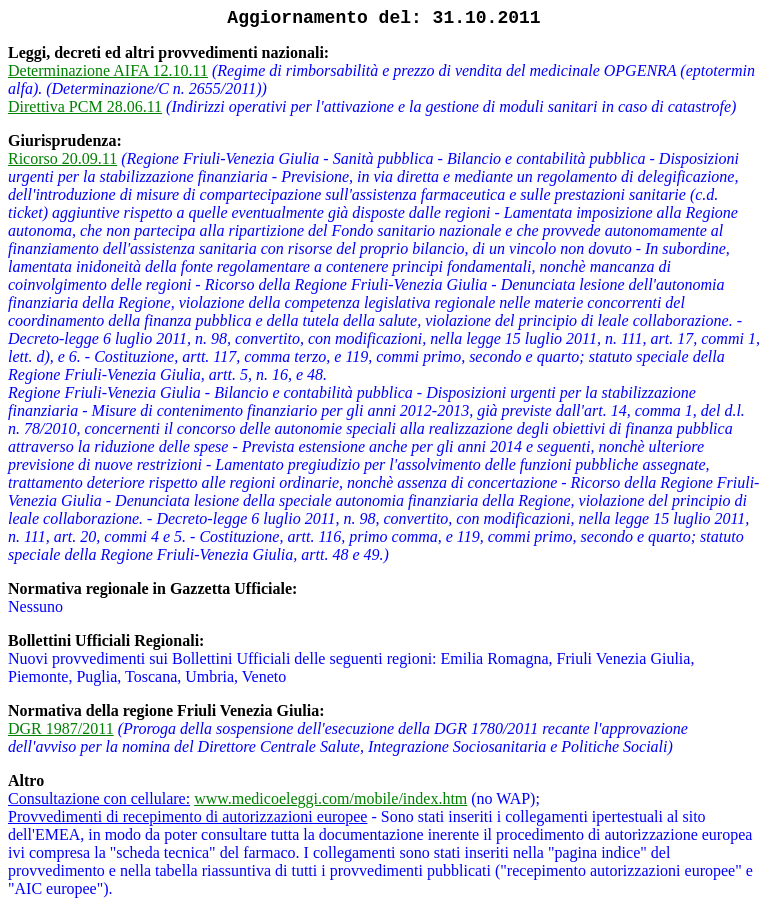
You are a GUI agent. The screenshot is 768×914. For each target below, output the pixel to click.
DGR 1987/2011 (61, 728)
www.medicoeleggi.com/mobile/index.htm (330, 798)
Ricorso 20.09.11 (62, 158)
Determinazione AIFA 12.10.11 (108, 70)
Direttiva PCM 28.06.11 (85, 106)
